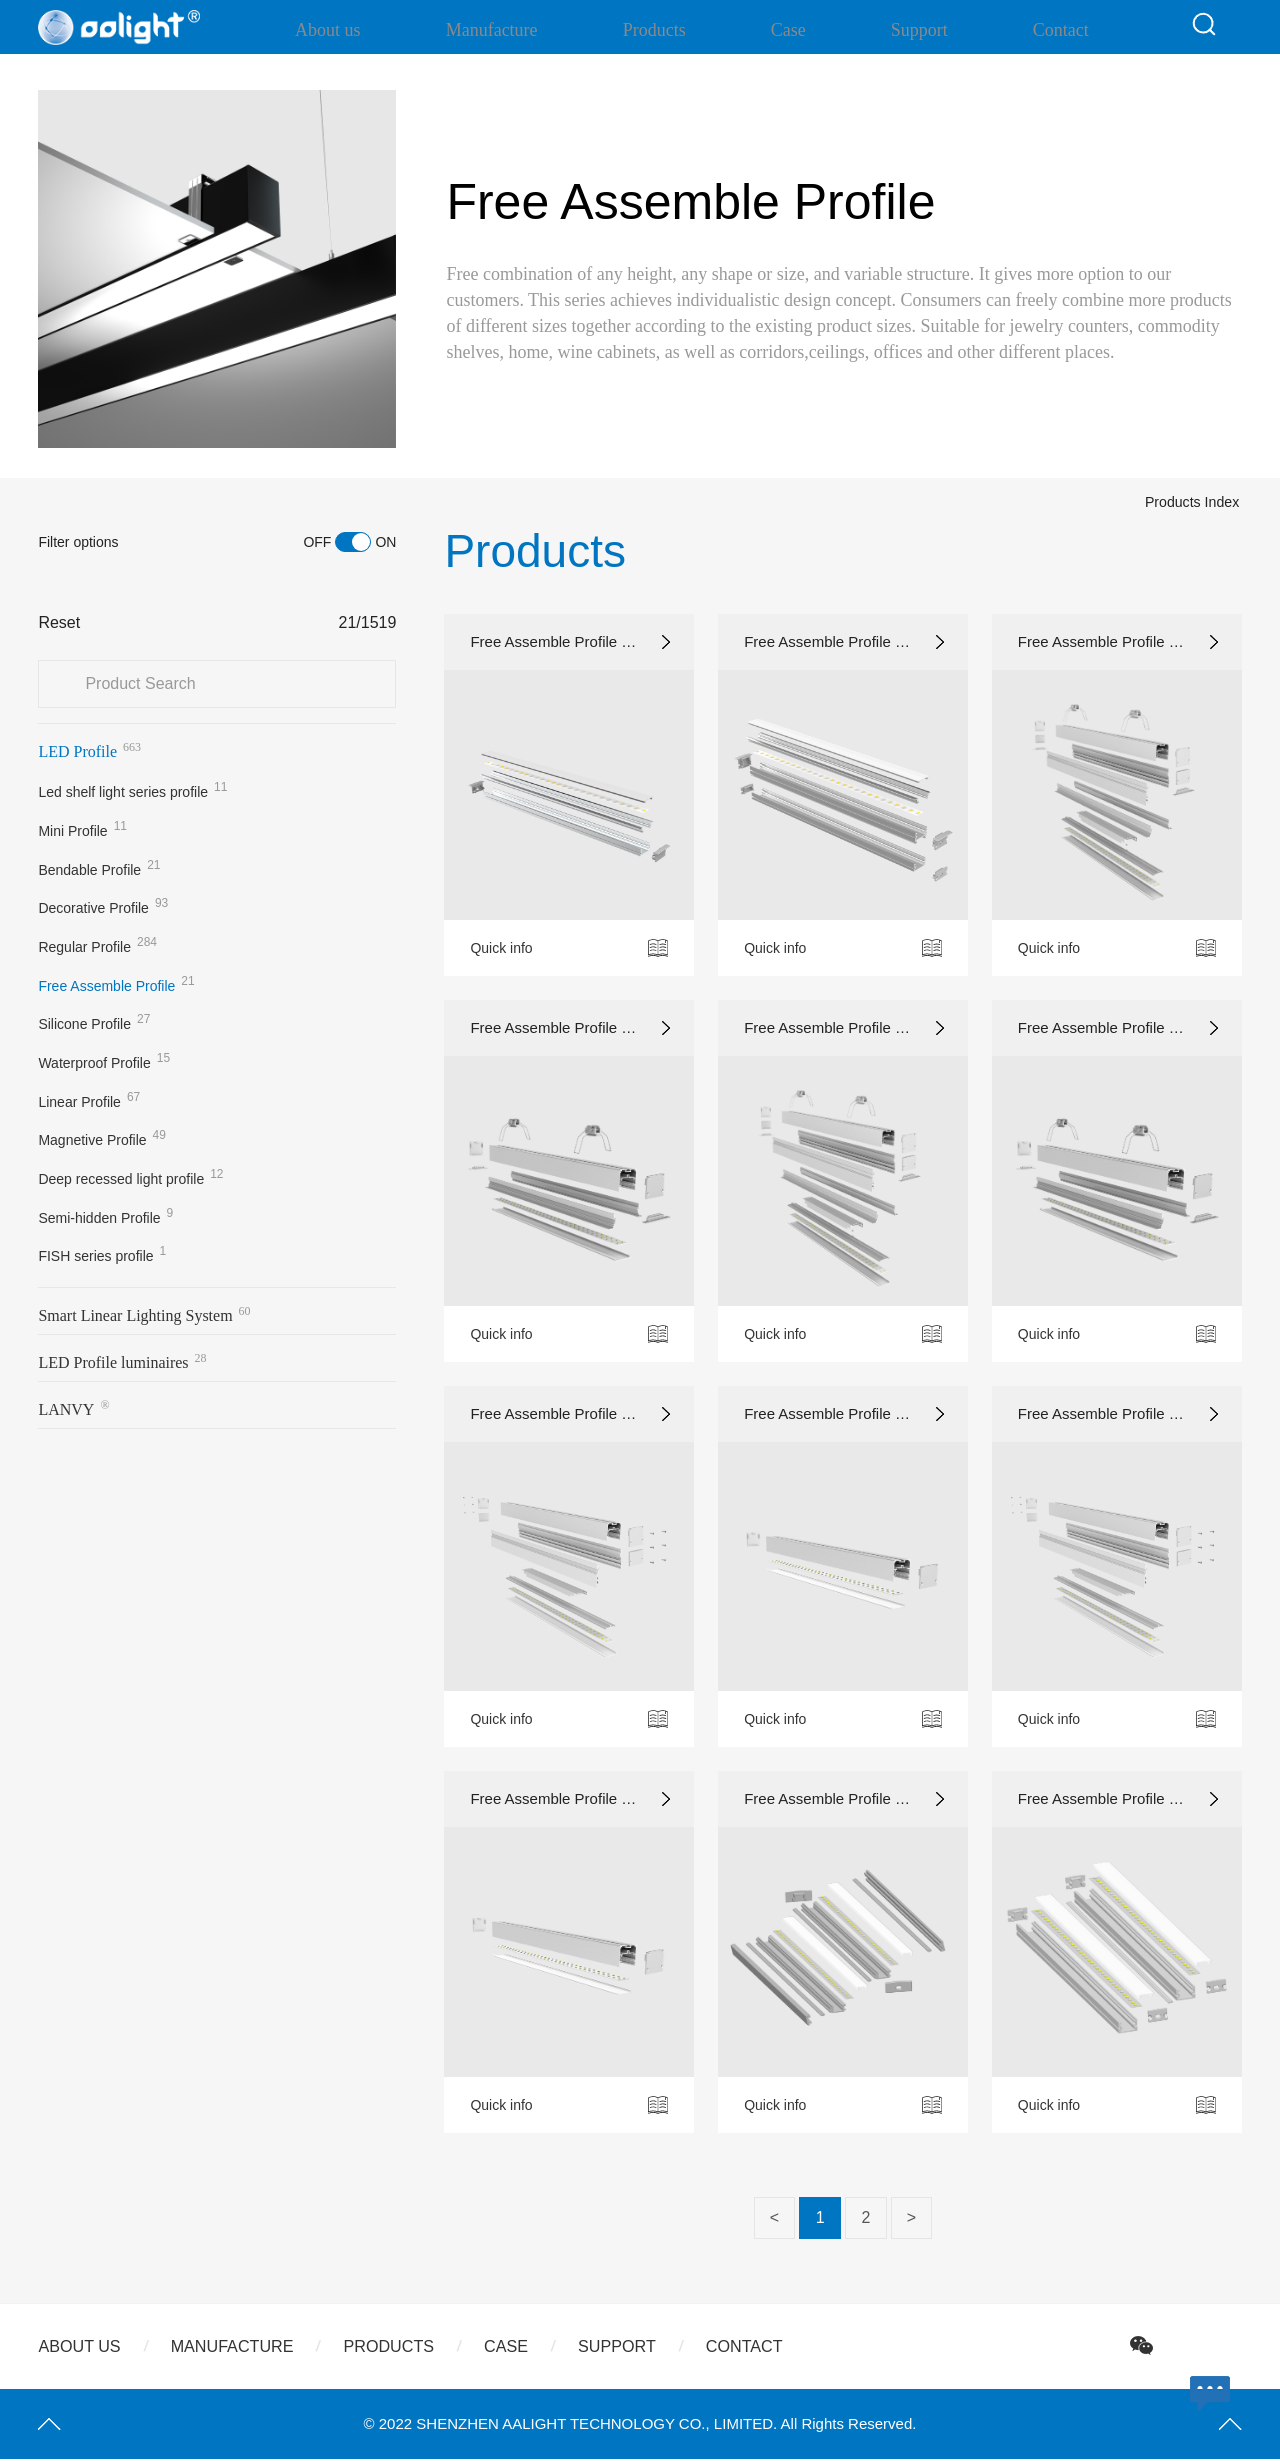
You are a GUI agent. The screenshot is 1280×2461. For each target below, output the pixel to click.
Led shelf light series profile (132, 790)
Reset (59, 622)
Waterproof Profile (104, 1061)
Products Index (1156, 555)
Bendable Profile (99, 868)
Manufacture (540, 30)
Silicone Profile (94, 1022)
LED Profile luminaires (122, 1361)
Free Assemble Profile (116, 984)
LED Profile (89, 750)
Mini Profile (82, 829)
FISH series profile (102, 1254)
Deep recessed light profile (130, 1177)
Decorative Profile (103, 906)
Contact (1017, 30)
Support (898, 30)
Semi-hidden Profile (105, 1216)
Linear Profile (89, 1100)
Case (790, 30)
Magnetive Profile (102, 1138)
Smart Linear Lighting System (144, 1314)
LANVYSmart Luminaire (101, 1413)
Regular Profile (97, 945)
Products (679, 30)
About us (399, 30)
